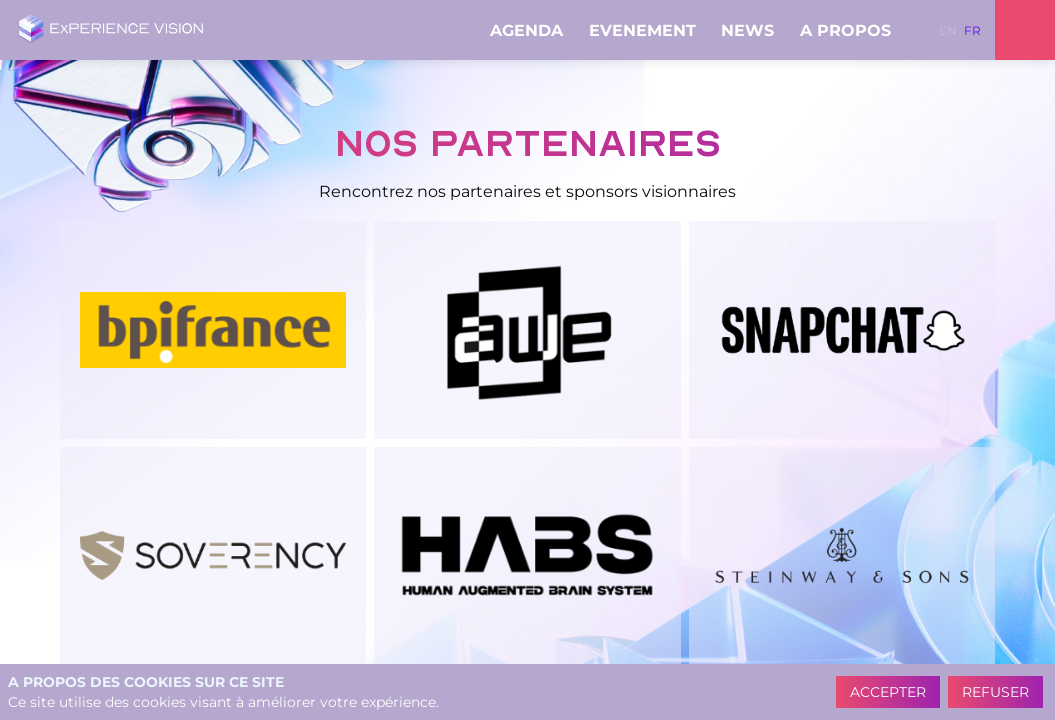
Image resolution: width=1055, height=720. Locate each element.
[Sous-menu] (571, 31)
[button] (948, 30)
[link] (531, 30)
